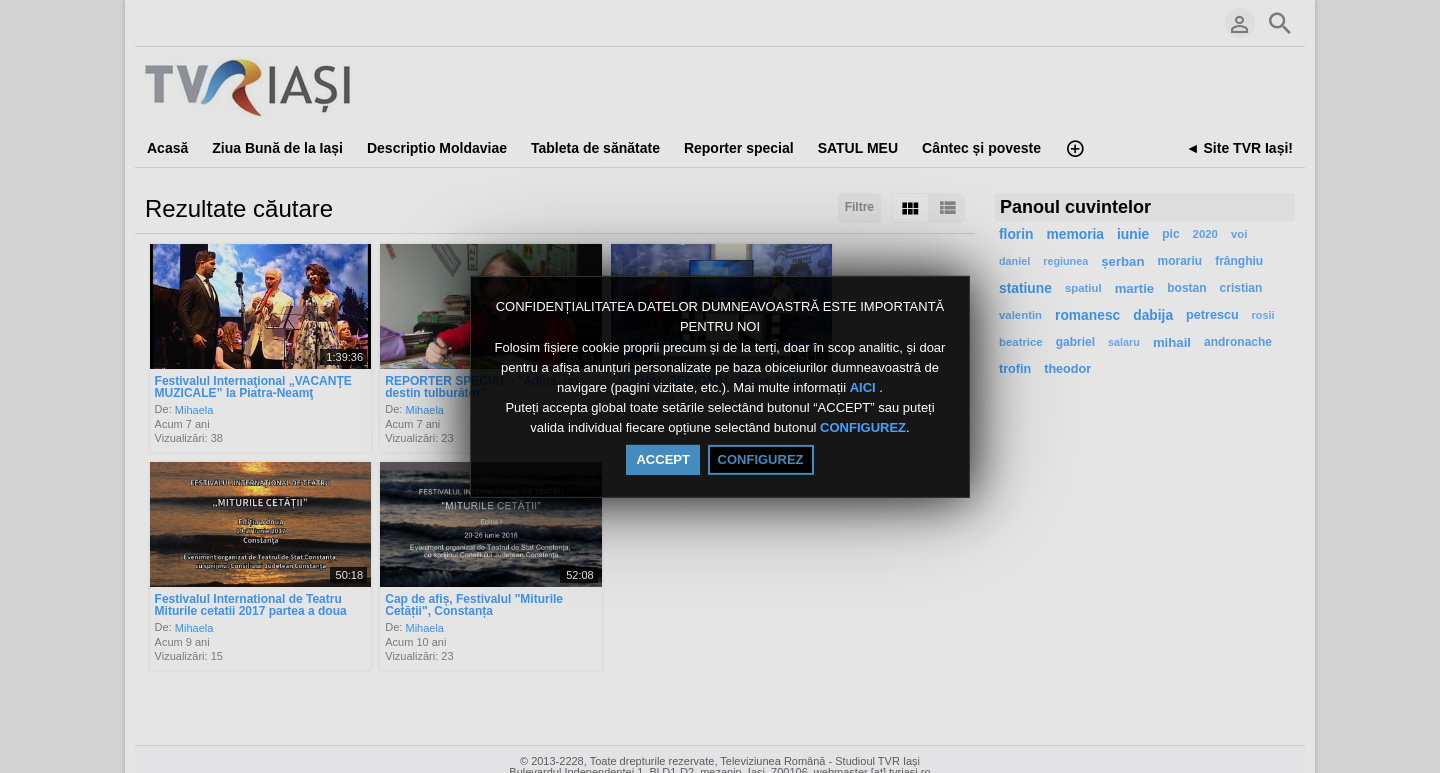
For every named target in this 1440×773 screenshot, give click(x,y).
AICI (865, 387)
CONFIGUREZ (863, 428)
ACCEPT (662, 459)
